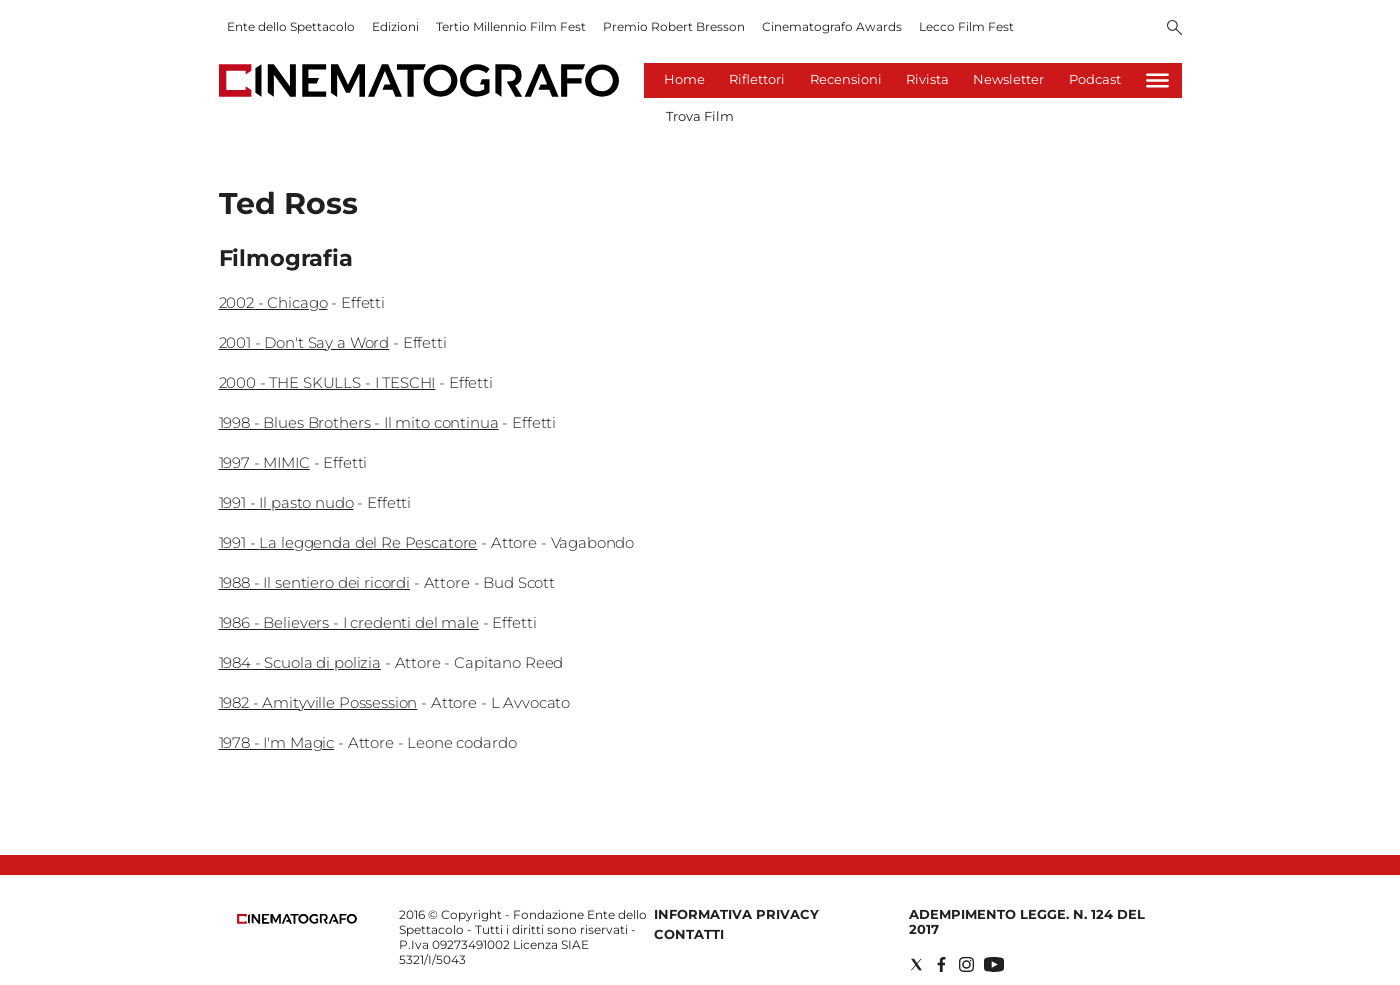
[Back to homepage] (297, 919)
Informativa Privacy (736, 914)
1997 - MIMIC (264, 462)
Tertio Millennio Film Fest (511, 26)
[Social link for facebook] (941, 964)
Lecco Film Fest (966, 26)
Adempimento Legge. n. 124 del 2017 (1027, 921)
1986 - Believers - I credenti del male (349, 622)
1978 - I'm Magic (277, 742)
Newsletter (1008, 79)
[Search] (1174, 29)
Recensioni (846, 79)
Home (684, 79)
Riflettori (757, 79)
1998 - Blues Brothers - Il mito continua (359, 422)
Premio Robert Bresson (674, 26)
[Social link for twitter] (916, 964)
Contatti (689, 934)
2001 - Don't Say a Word (304, 342)
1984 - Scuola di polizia (300, 662)
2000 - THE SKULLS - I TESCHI (327, 382)
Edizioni (395, 26)
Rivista (927, 79)
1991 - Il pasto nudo (286, 502)
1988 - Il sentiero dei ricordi (315, 582)
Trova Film (700, 116)
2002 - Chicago (273, 302)
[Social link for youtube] (994, 964)
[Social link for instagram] (966, 964)
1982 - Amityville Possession (318, 702)
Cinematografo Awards (832, 26)
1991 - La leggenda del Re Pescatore (348, 542)
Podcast (1095, 79)
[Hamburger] (1157, 80)
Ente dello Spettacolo (291, 26)
